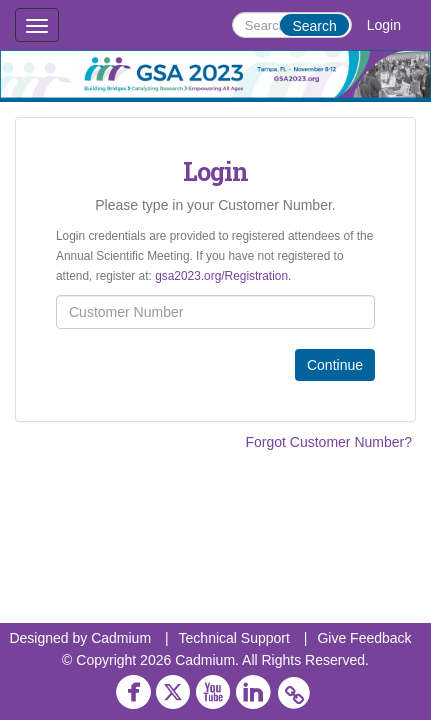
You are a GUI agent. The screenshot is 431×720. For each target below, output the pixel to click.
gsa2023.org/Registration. (223, 276)
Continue (335, 365)
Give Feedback (364, 638)
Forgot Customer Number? (328, 442)
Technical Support (234, 638)
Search (314, 26)
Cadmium (121, 638)
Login (384, 25)
